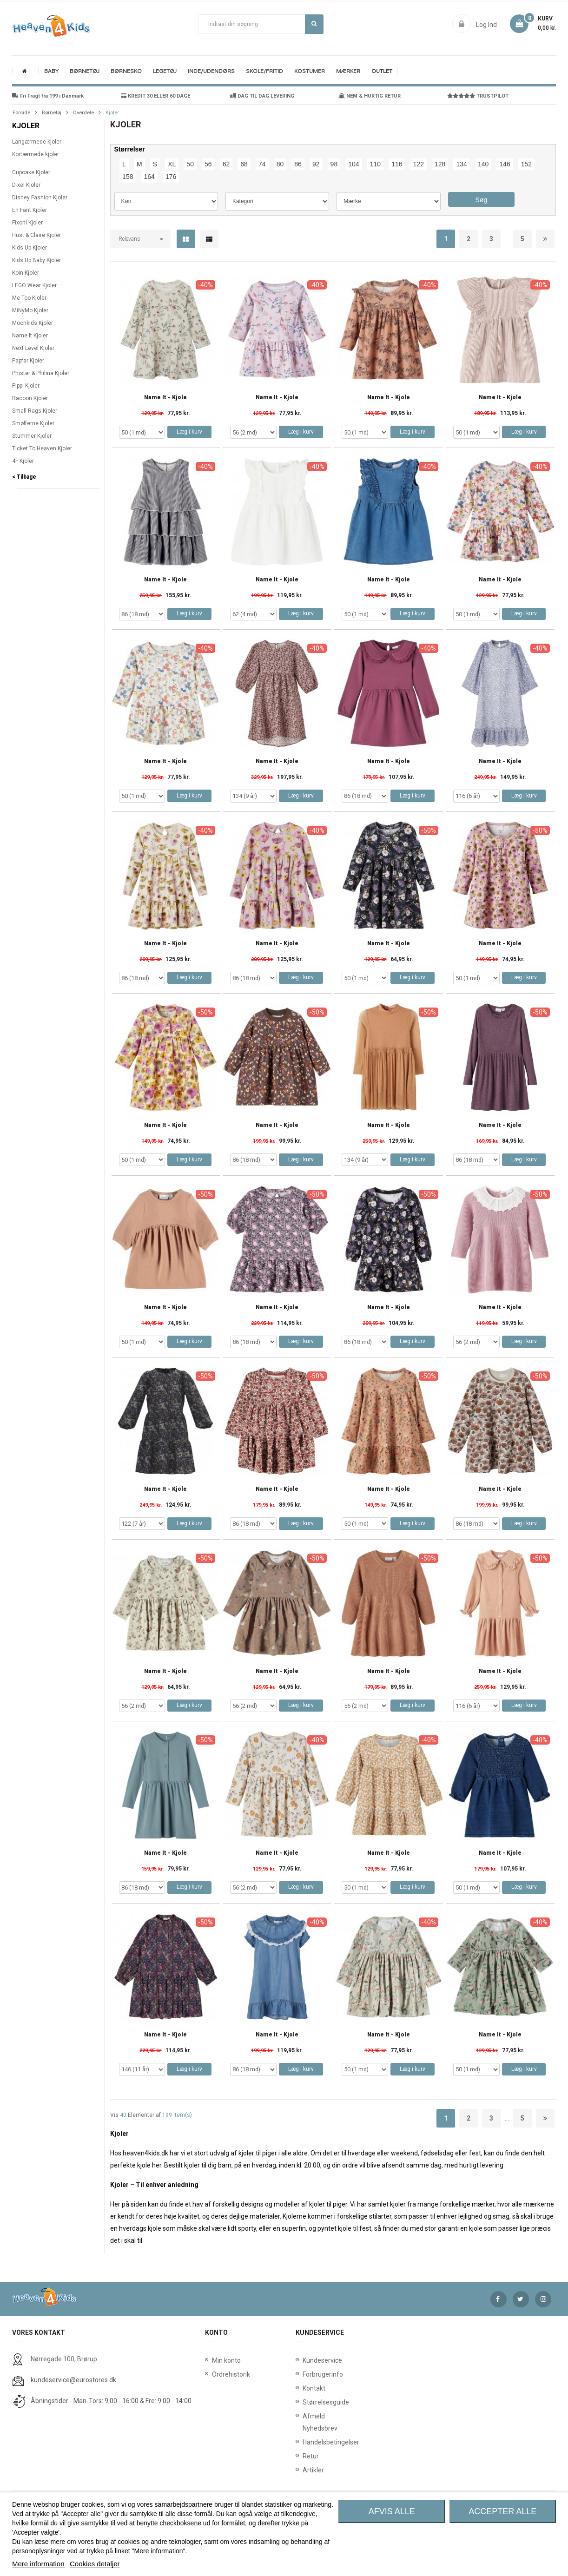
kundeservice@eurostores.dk (73, 2380)
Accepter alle (502, 2511)
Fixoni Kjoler (27, 222)
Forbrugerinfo (304, 2374)
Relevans (129, 239)
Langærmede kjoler (36, 141)
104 (353, 164)
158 (127, 176)
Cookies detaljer (95, 2564)
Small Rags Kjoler (34, 411)
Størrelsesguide (304, 2402)
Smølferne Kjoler (33, 423)
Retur (304, 2456)
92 (316, 164)
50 (190, 164)
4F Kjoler (23, 461)
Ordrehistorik (228, 2374)
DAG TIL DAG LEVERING (262, 96)
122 (418, 164)
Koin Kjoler (25, 273)
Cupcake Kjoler (31, 172)
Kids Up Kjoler (29, 247)
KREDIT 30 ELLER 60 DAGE (155, 96)
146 (504, 164)
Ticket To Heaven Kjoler (42, 448)
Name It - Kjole (165, 398)
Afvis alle (392, 2511)
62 (226, 164)
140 (483, 164)
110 (375, 164)
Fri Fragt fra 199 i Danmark (48, 96)
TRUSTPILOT (478, 96)
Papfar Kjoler (28, 360)
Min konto (226, 2360)
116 (396, 164)
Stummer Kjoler (32, 436)
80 (280, 164)
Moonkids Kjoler (32, 323)
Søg (314, 23)
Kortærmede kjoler (35, 154)
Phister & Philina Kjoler (40, 373)
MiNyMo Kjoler (30, 310)
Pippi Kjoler (26, 385)
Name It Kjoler (30, 335)
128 (440, 164)
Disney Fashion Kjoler (39, 197)
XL (172, 164)
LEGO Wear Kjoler (34, 285)
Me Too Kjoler (29, 298)
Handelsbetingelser (304, 2442)
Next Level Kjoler (33, 348)
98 (334, 164)
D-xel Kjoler (26, 185)
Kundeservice (304, 2360)
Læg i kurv (189, 431)
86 (298, 164)
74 (262, 164)
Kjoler (26, 125)
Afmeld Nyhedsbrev (304, 2422)
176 (170, 176)
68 (244, 164)
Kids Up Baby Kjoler (36, 260)
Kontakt (304, 2388)
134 (461, 164)
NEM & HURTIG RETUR (369, 96)
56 (208, 164)
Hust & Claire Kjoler (36, 235)
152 (526, 164)
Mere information (38, 2564)
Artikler (304, 2470)
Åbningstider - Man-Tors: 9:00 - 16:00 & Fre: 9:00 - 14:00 (111, 2401)
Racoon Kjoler (30, 398)
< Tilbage (24, 477)
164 (149, 176)
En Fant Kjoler (29, 210)
